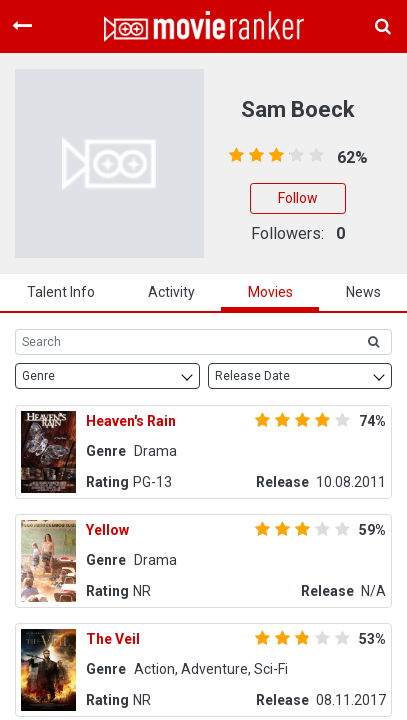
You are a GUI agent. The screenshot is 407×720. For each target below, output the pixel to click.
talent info (61, 292)
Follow (298, 198)
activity (171, 292)
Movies (270, 292)
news (363, 292)
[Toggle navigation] (22, 26)
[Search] (185, 342)
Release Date (252, 376)
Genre (38, 376)
